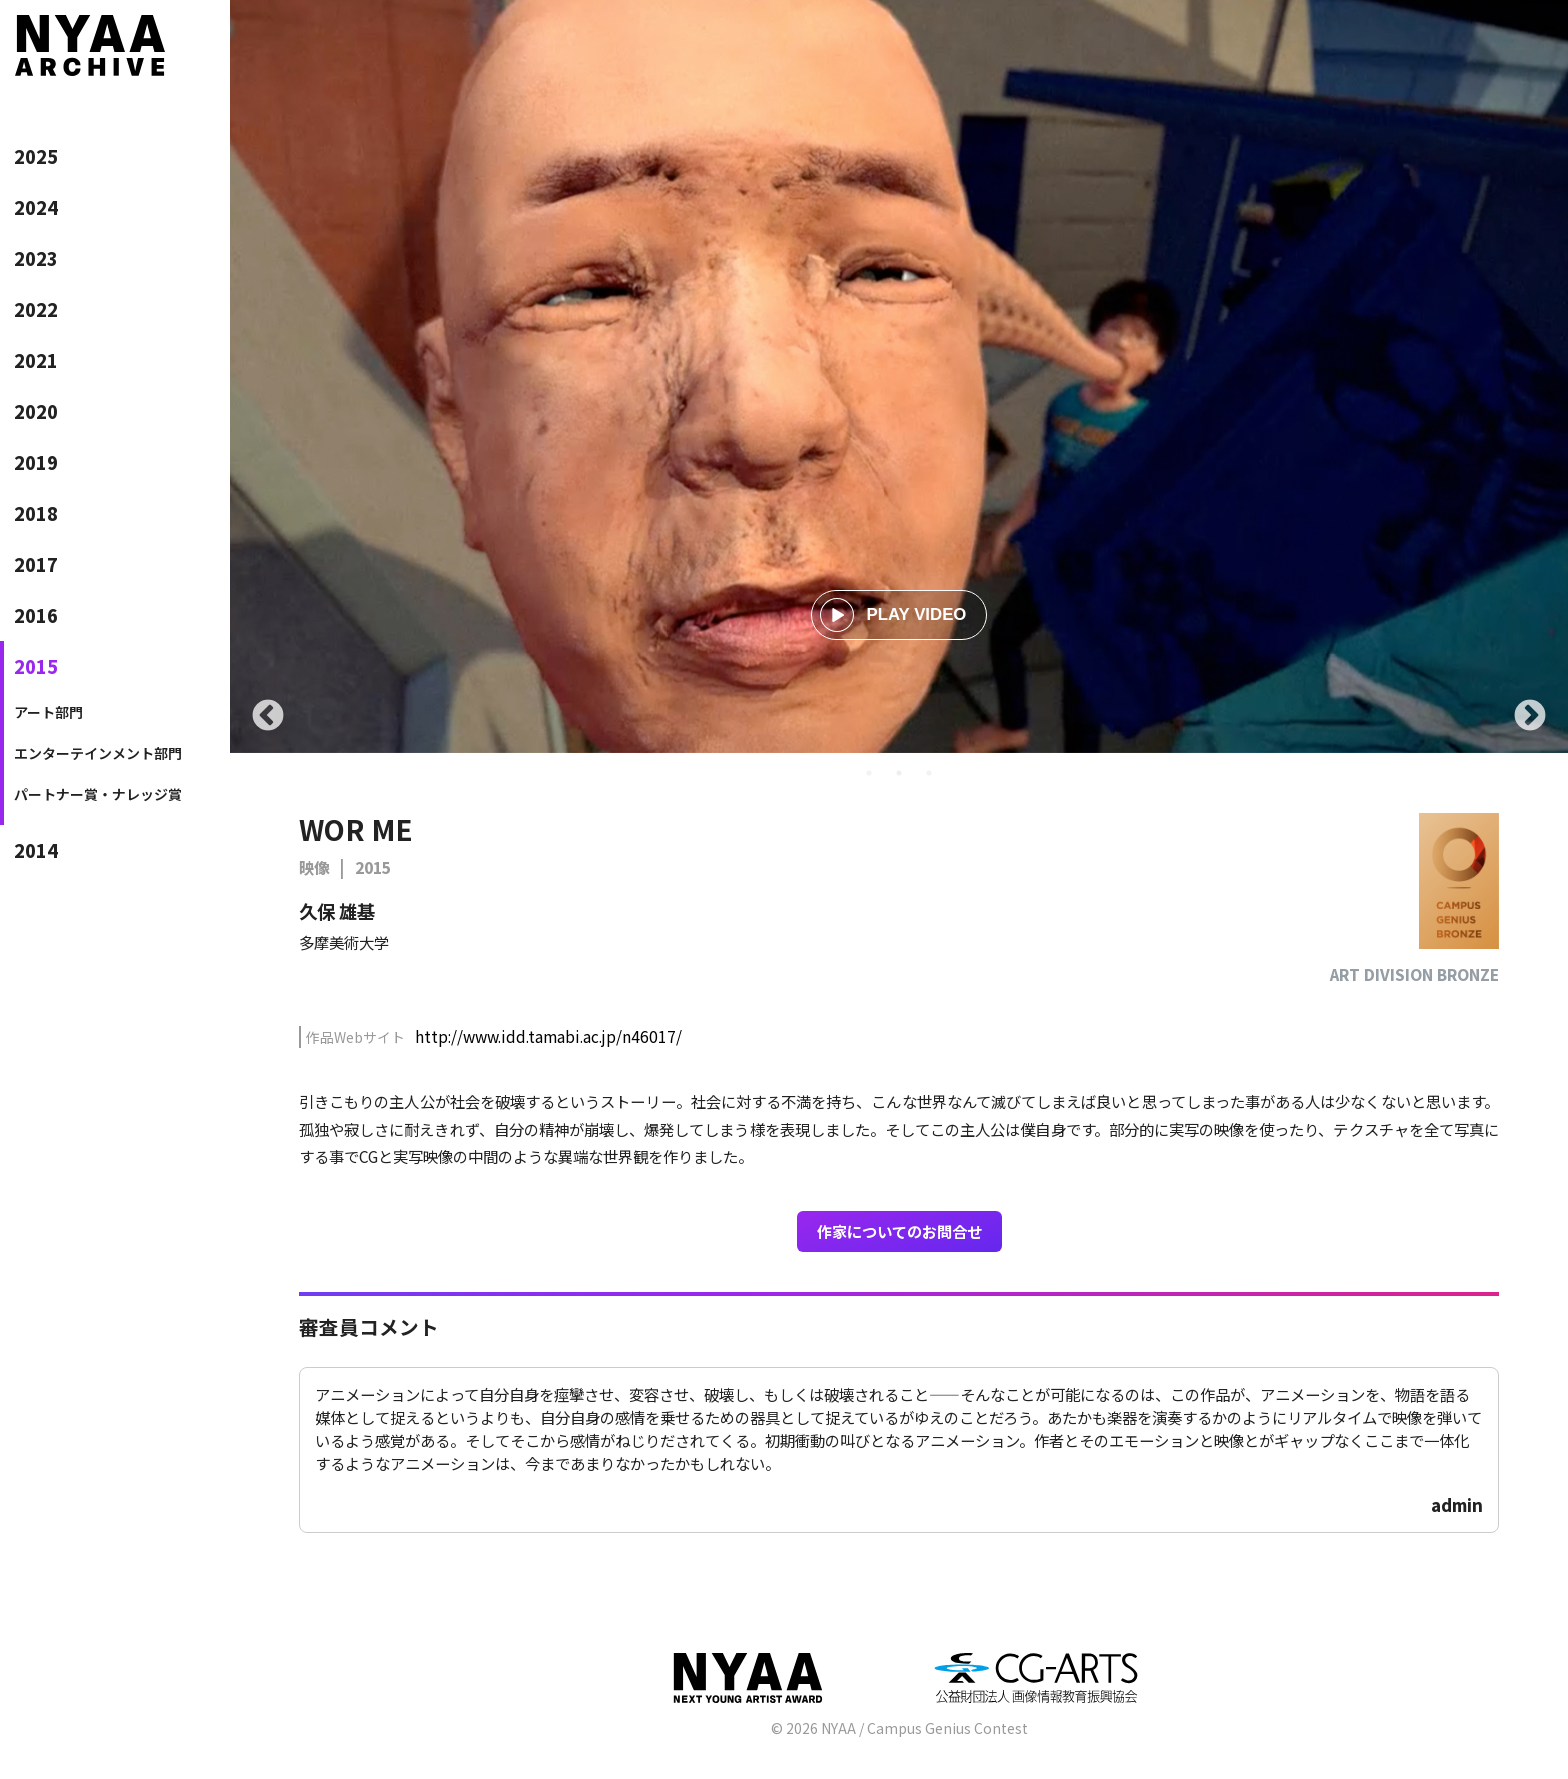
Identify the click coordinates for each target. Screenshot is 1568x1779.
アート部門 (48, 712)
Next (1530, 717)
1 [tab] (869, 773)
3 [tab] (929, 773)
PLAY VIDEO (893, 615)
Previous (268, 717)
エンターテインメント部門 (98, 753)
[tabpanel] (899, 376)
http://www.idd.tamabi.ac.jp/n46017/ (548, 1036)
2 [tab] (899, 773)
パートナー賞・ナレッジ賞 (98, 794)
